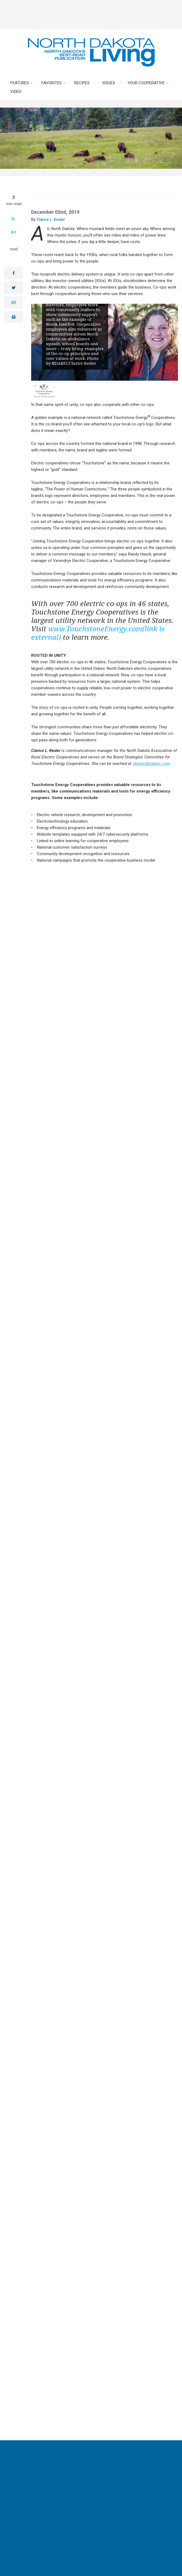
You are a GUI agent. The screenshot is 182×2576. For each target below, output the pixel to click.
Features (19, 82)
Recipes (82, 82)
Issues (108, 82)
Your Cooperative (146, 82)
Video (15, 91)
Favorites (51, 82)
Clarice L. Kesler (51, 219)
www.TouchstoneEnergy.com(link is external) (98, 633)
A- (13, 219)
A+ (14, 232)
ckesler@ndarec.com (151, 763)
